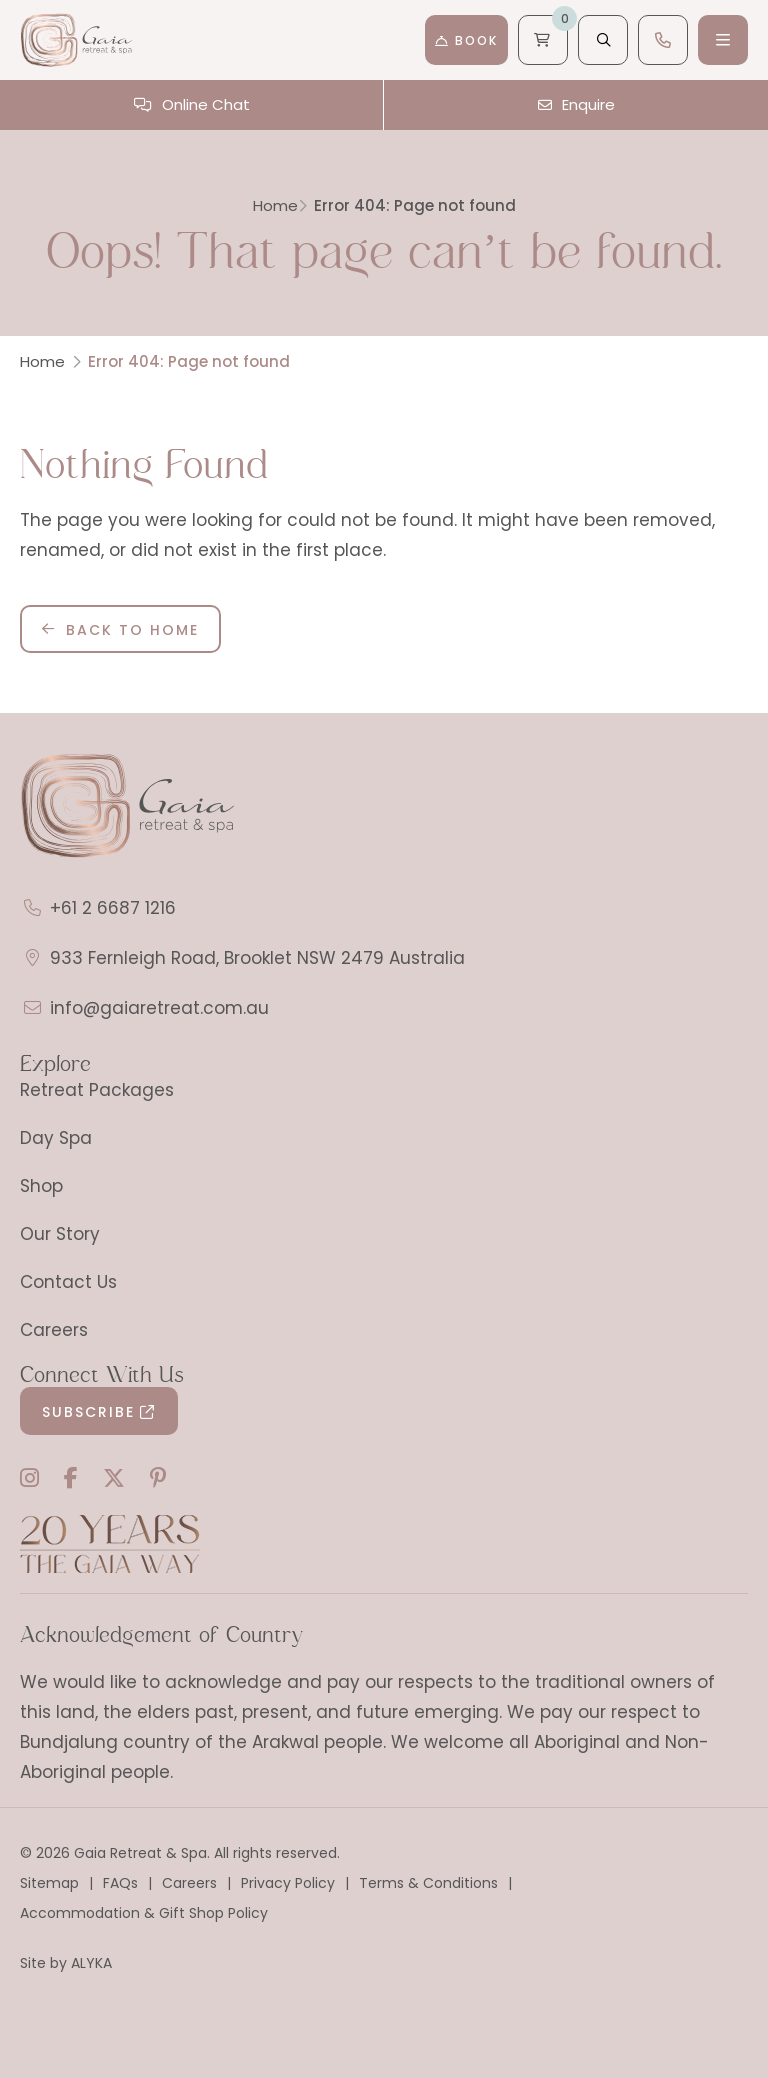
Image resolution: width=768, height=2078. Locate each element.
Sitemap (49, 1883)
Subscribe (88, 1412)
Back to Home (132, 630)
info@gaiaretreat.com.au (159, 1008)
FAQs (120, 1883)
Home (275, 205)
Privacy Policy (288, 1883)
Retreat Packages (97, 1090)
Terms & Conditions (428, 1883)
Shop (41, 1186)
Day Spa (56, 1138)
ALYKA (91, 1963)
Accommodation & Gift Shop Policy (144, 1913)
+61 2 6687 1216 (113, 908)
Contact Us (68, 1282)
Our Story (60, 1234)
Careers (54, 1330)
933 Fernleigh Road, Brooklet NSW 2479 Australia (257, 958)
